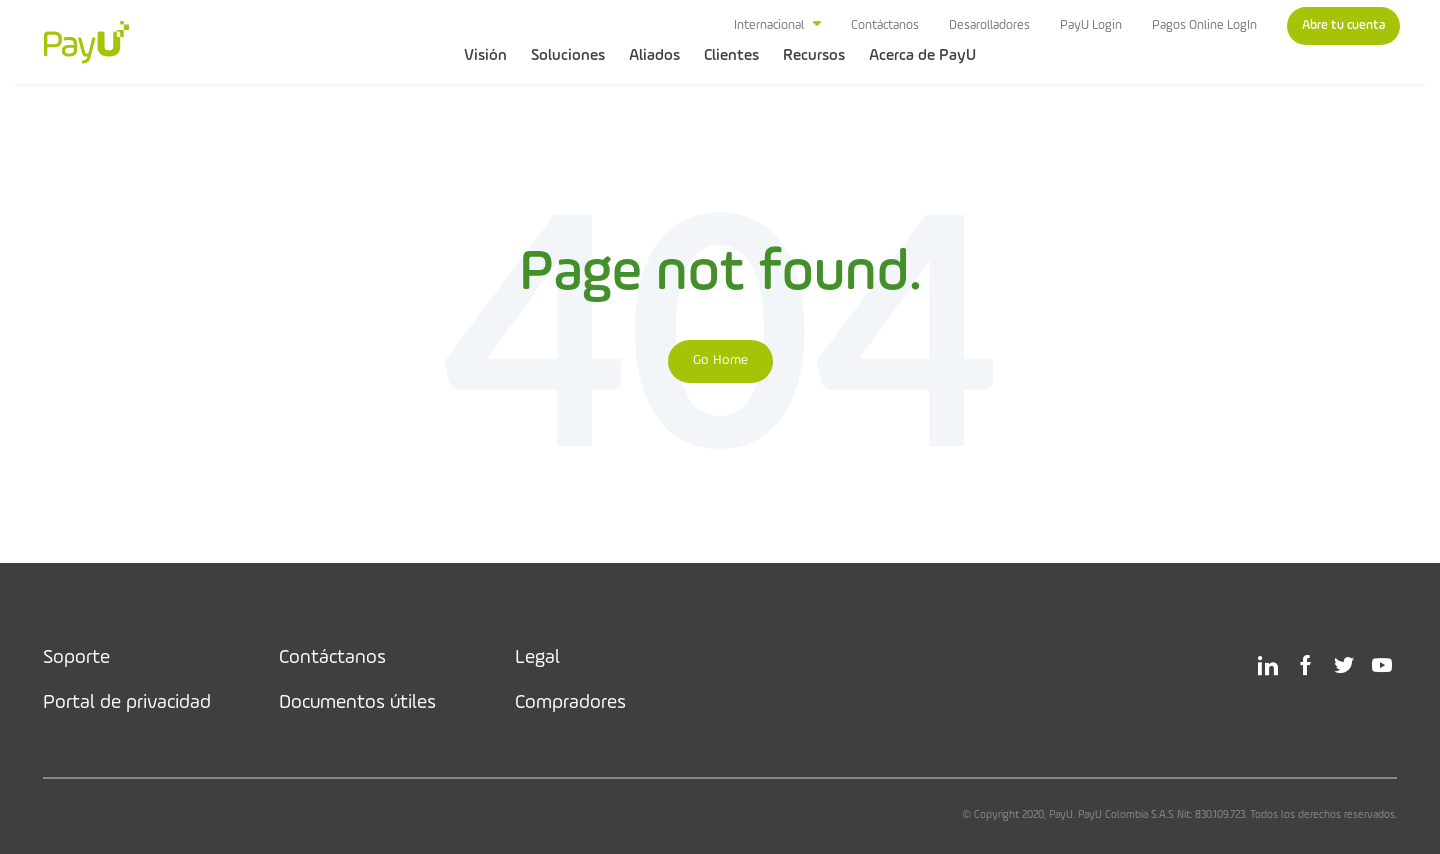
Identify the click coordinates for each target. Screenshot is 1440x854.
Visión (485, 56)
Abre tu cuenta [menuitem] (1343, 25)
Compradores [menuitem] (570, 703)
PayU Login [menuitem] (1091, 25)
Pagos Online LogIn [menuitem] (1204, 25)
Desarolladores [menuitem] (989, 25)
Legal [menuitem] (537, 658)
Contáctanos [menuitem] (885, 25)
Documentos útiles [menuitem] (357, 703)
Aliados (654, 56)
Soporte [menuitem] (76, 658)
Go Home (720, 360)
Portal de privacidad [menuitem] (127, 703)
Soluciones (568, 56)
